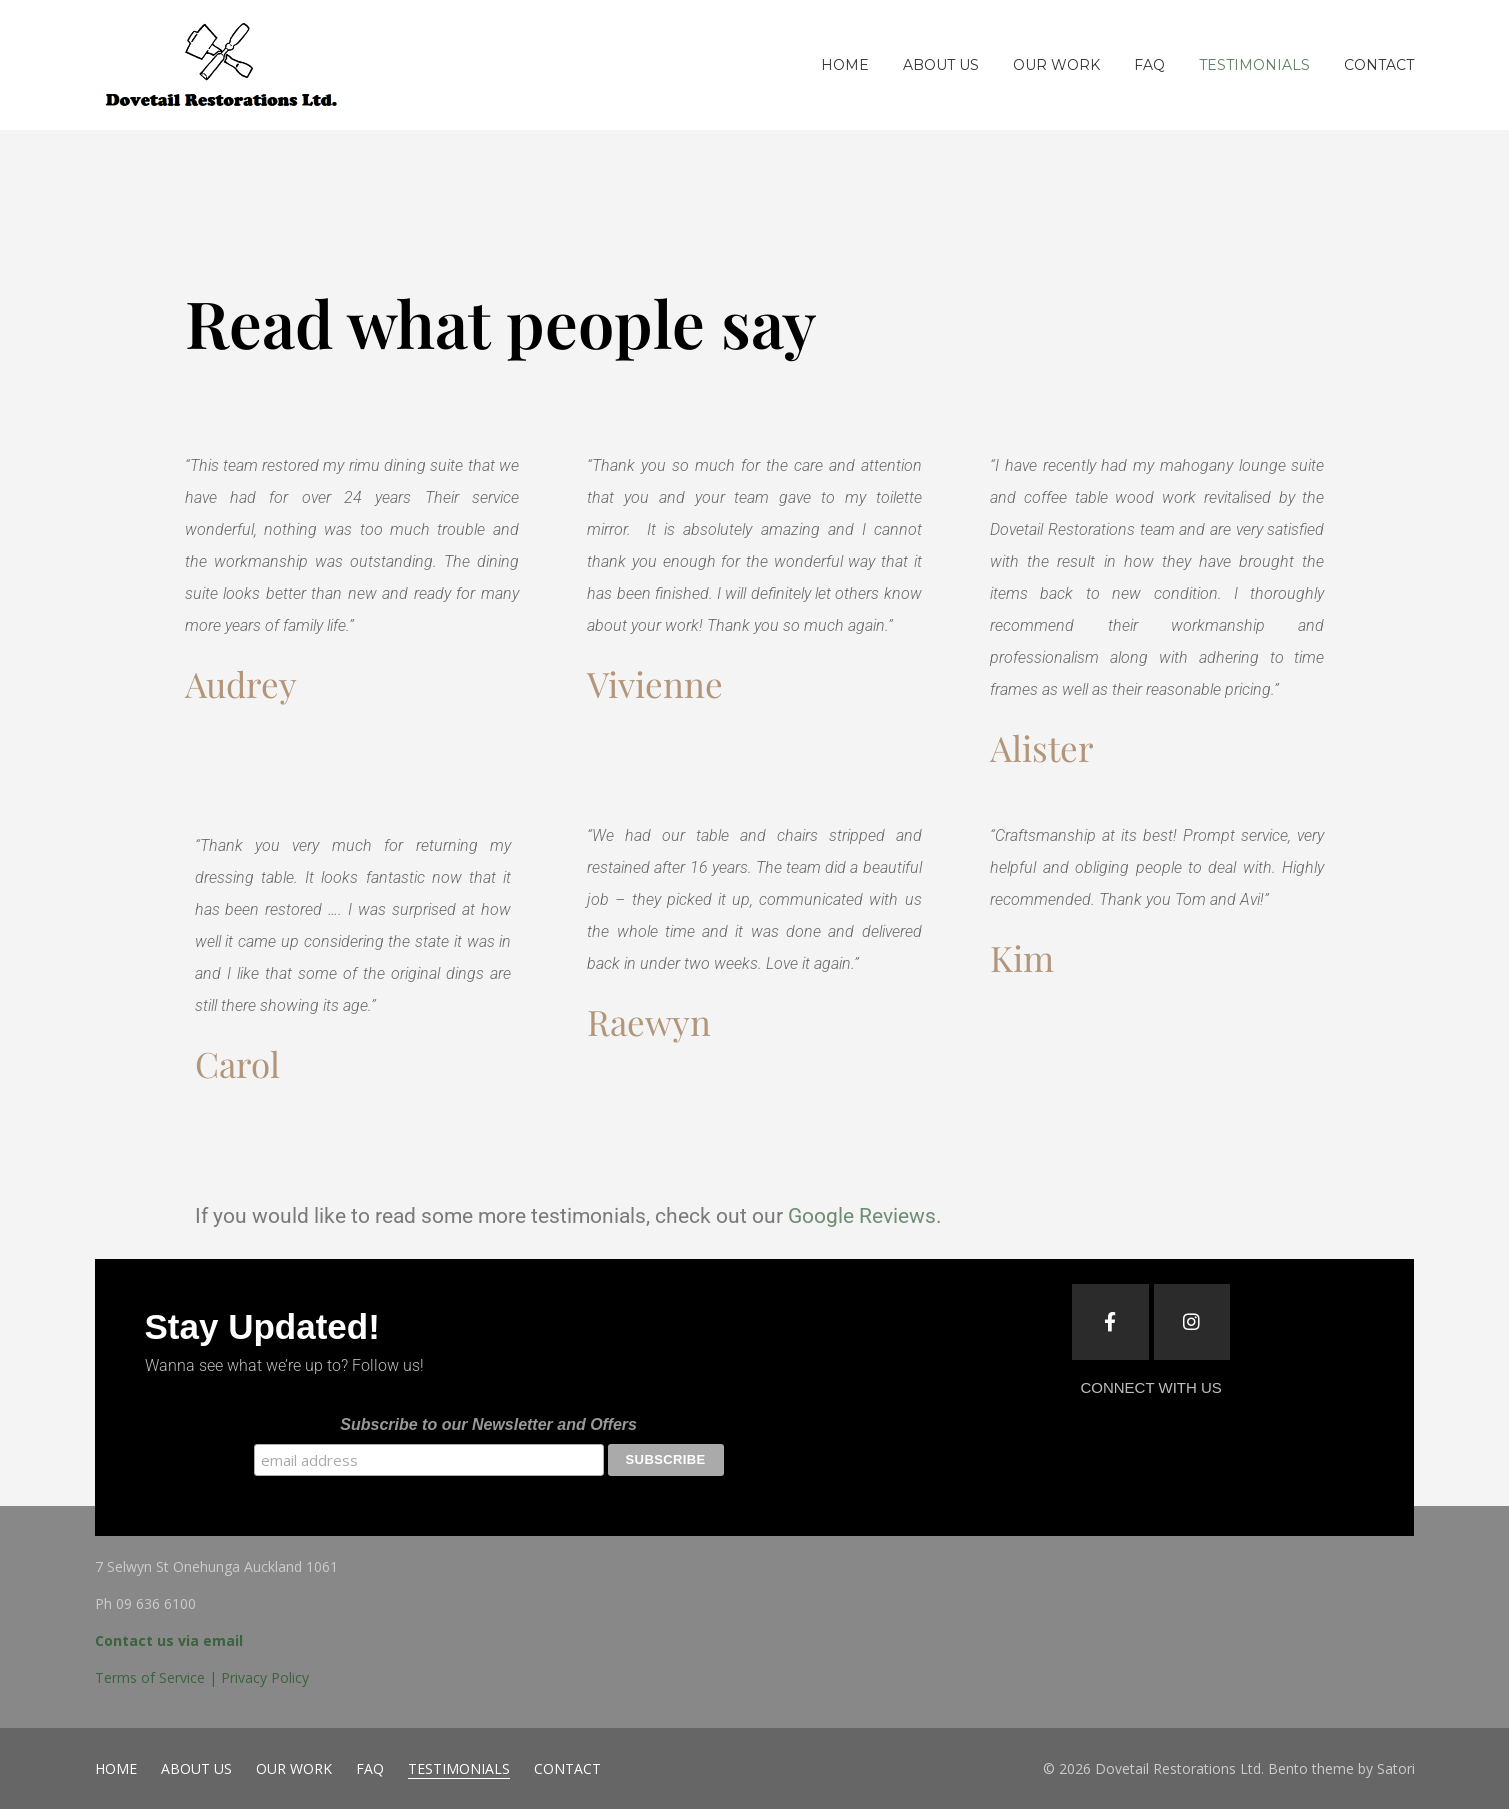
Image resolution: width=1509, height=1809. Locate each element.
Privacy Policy (265, 1677)
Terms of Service (150, 1677)
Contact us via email (169, 1640)
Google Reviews (862, 1216)
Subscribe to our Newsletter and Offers (488, 1424)
